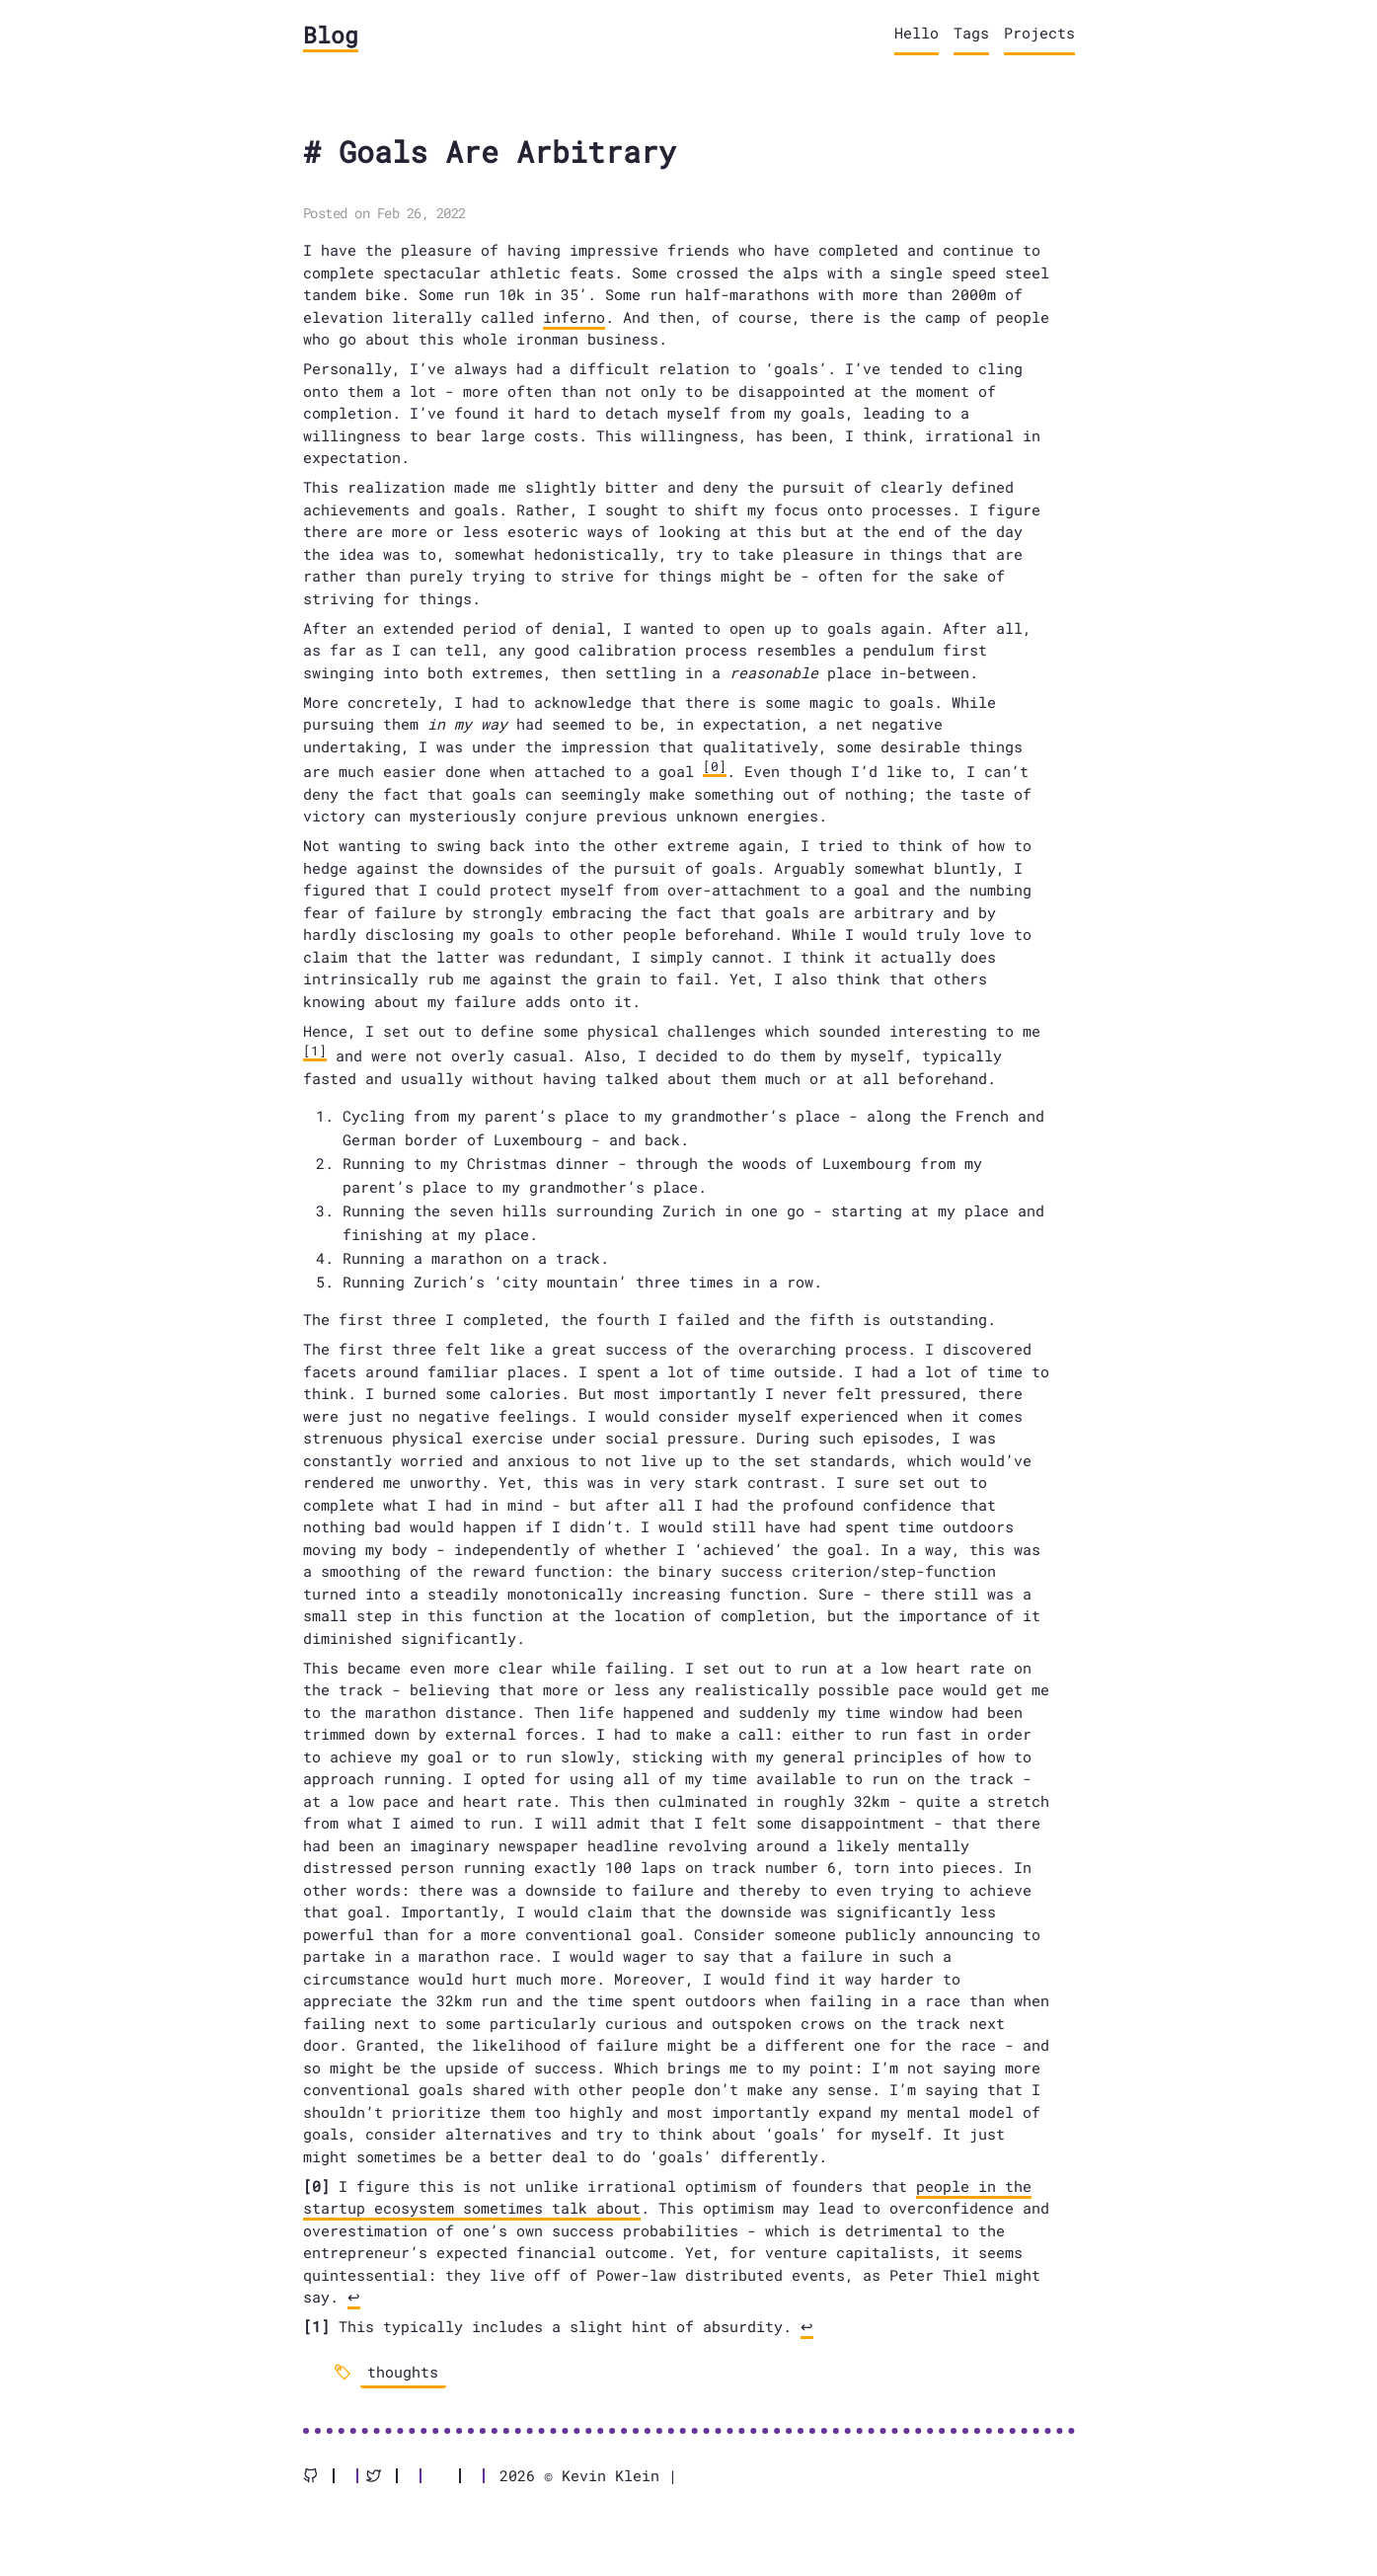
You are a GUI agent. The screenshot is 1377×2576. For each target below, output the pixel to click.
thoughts (402, 2371)
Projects (1039, 32)
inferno (574, 317)
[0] (715, 766)
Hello (916, 32)
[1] (315, 1050)
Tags (971, 32)
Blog (330, 34)
